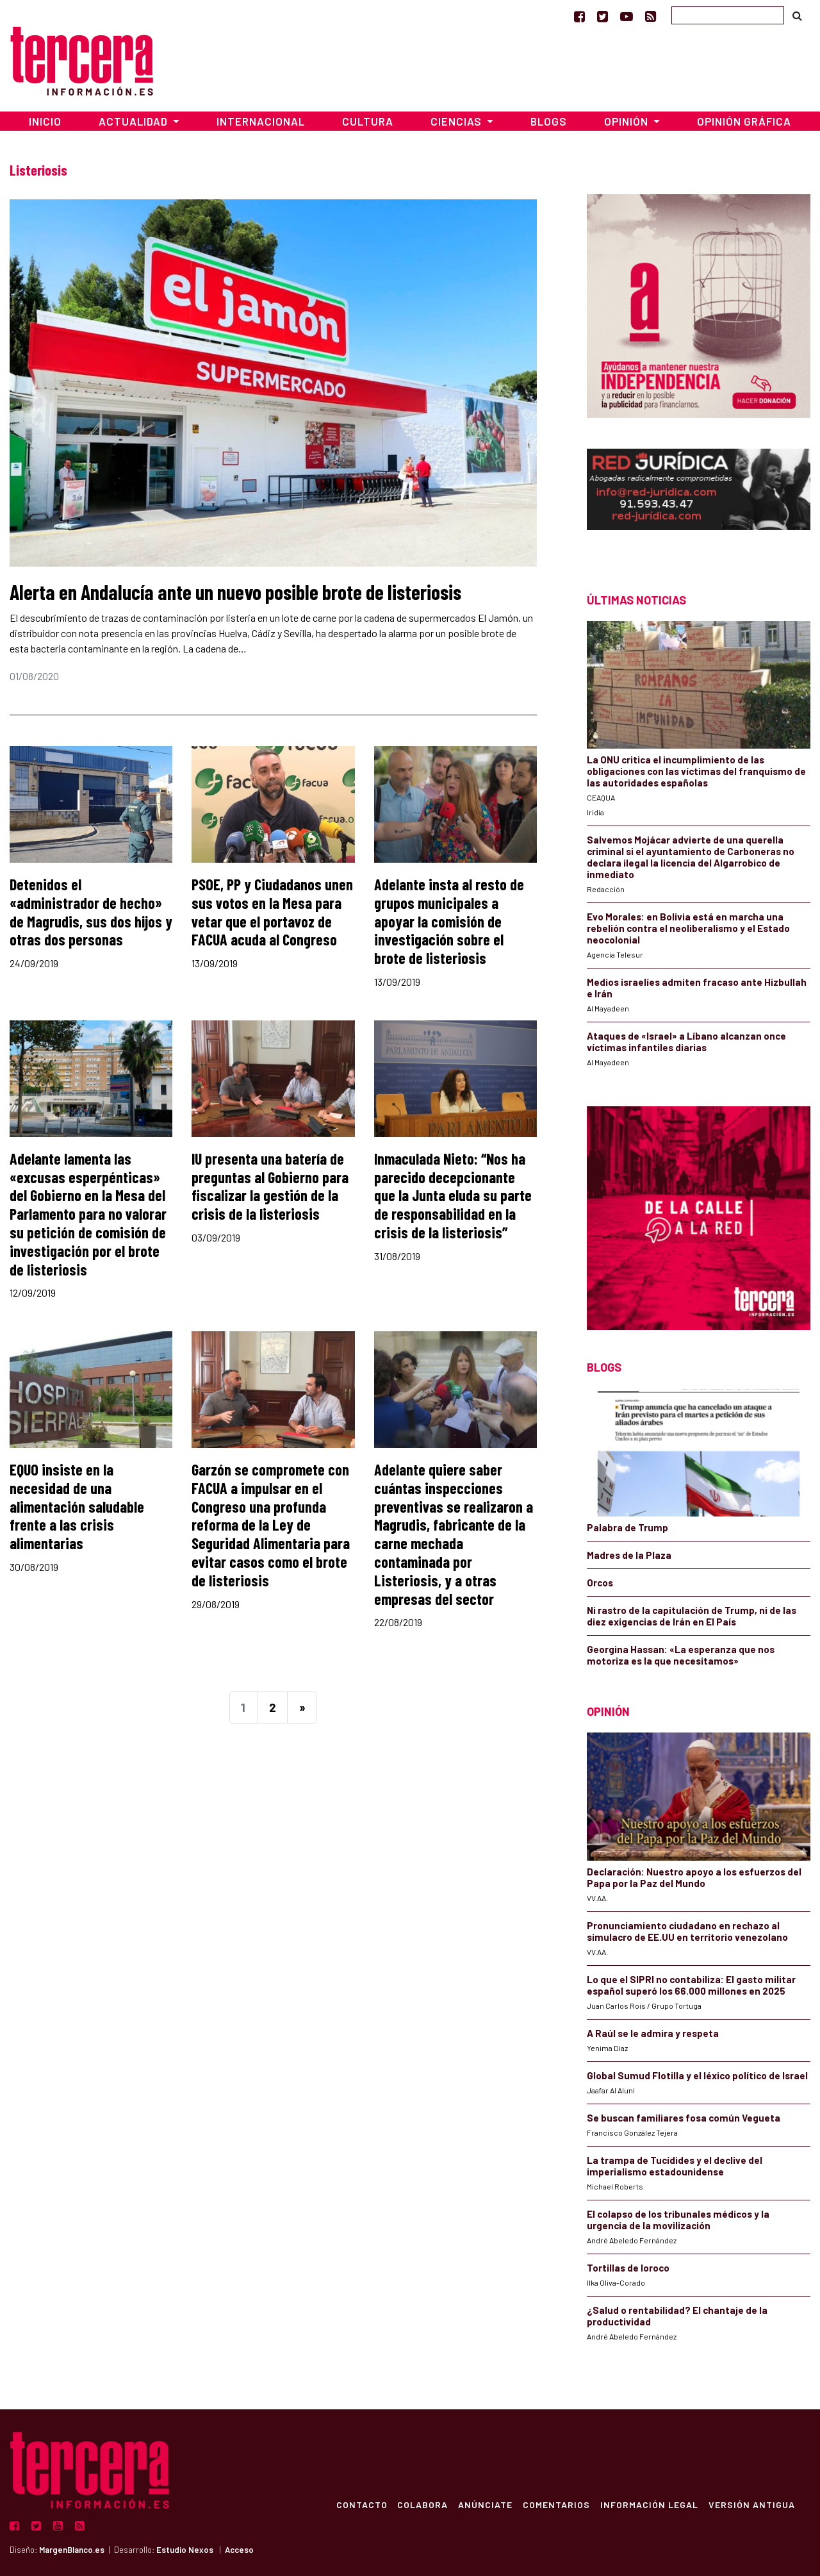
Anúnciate (485, 2504)
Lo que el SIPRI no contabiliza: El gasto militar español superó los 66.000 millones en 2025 (691, 1985)
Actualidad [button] (134, 121)
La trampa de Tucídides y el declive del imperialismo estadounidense (674, 2165)
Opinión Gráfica (744, 121)
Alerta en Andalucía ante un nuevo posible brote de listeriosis (235, 591)
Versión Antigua (752, 2504)
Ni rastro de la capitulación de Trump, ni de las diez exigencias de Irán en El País (691, 1615)
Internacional (261, 121)
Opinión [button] (627, 121)
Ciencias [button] (457, 121)
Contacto (361, 2504)
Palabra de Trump (627, 1527)
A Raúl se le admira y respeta (653, 2033)
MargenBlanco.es (71, 2550)
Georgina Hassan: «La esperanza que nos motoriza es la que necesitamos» (681, 1654)
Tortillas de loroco (628, 2267)
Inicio (45, 121)
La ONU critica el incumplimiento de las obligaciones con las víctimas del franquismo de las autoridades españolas (696, 771)
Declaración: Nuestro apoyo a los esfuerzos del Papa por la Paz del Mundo (694, 1877)
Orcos (600, 1582)
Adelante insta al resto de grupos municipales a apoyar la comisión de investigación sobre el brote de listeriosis (449, 921)
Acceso (239, 2550)
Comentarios (556, 2504)
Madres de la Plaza (629, 1555)
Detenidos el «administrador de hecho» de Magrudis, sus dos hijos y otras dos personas (91, 912)
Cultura (367, 121)
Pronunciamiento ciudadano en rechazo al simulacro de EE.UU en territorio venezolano (687, 1931)
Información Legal (649, 2504)
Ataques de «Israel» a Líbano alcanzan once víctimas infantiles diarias (686, 1041)
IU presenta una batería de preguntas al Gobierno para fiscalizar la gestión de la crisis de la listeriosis (270, 1186)
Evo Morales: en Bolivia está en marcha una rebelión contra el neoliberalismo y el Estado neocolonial (688, 928)
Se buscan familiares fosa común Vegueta (683, 2117)
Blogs (548, 121)
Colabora (422, 2504)
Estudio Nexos (184, 2550)
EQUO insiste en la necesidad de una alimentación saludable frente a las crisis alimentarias (77, 1506)
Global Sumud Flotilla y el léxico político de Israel (697, 2075)
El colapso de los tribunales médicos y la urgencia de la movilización (678, 2219)
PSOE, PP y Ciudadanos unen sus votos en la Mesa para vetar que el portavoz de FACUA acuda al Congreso (272, 912)
